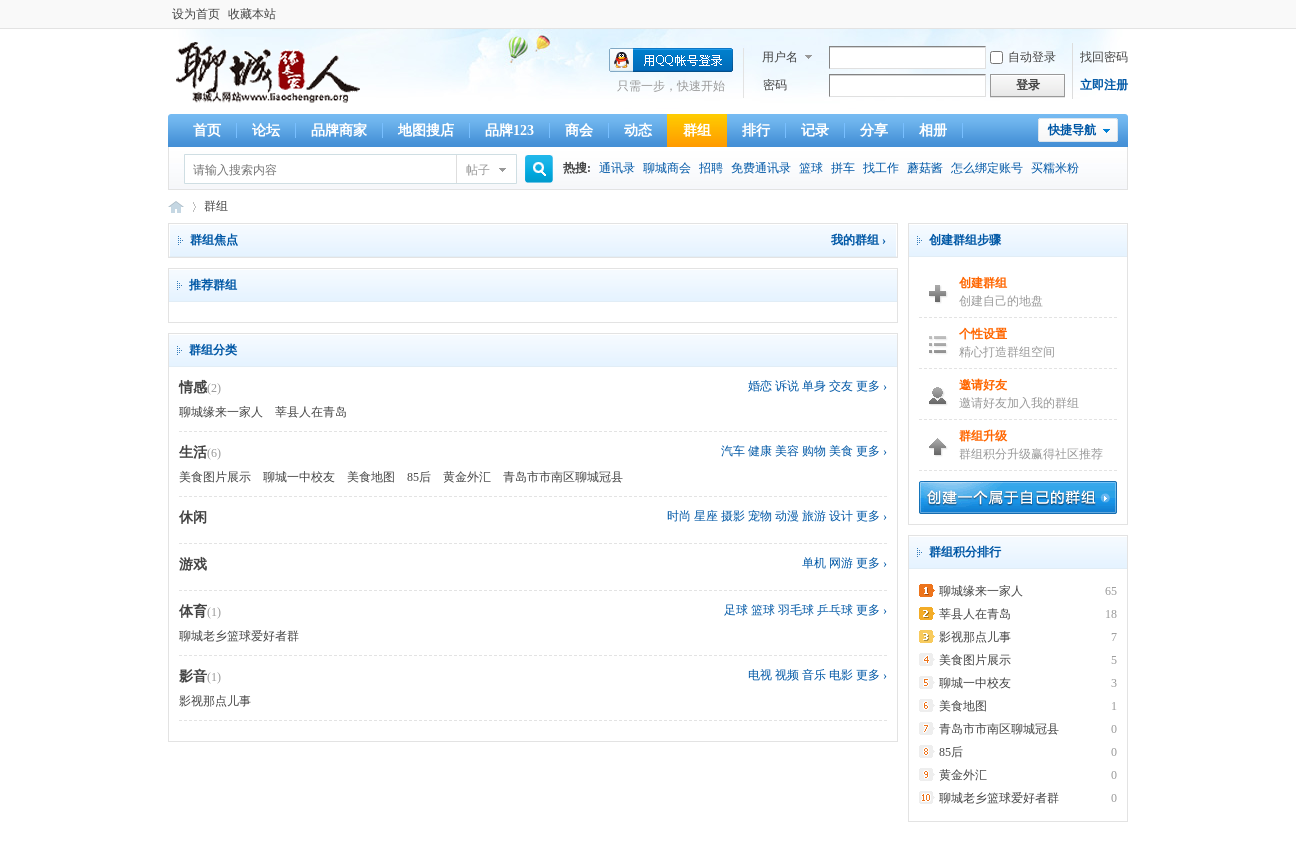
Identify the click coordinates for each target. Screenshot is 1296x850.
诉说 (787, 386)
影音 (193, 676)
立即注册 (1104, 85)
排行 (756, 130)
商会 (579, 130)
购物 (814, 451)
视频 (787, 675)
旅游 (814, 516)
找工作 (881, 168)
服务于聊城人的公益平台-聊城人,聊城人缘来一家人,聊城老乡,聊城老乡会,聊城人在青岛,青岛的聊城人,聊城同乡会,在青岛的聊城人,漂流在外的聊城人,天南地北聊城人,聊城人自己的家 (176, 206)
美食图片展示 (215, 477)
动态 (638, 130)
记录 (815, 130)
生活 (193, 452)
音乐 (814, 675)
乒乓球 (835, 610)
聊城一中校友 (299, 477)
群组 (697, 130)
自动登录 (1023, 57)
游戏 (193, 564)
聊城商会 (667, 168)
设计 (841, 516)
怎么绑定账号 (987, 168)
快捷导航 (1072, 130)
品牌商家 (339, 130)
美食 (841, 451)
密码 (775, 85)
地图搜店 (426, 130)
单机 (814, 563)
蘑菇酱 (925, 168)
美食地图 (371, 477)
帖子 (478, 170)
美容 (787, 451)
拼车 (843, 168)
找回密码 (1104, 57)
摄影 (733, 516)
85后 (419, 477)
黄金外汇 (467, 477)
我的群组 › (858, 240)
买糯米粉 (1055, 168)
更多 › (871, 386)
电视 (760, 675)
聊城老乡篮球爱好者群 (239, 636)
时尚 (679, 516)
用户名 (780, 57)
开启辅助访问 (1123, 14)
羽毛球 (796, 610)
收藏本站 (252, 14)
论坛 (266, 130)
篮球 (811, 168)
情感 (193, 387)
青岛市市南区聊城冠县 (563, 477)
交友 (841, 386)
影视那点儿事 (215, 701)
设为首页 (196, 14)
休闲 (193, 517)
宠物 (760, 516)
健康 (760, 451)
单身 (814, 386)
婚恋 (760, 386)
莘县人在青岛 (311, 412)
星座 (706, 516)
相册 (933, 130)
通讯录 (617, 168)
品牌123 (509, 130)
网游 (841, 563)
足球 (736, 610)
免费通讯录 (761, 168)
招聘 (711, 168)
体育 (193, 611)
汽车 (733, 451)
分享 (874, 130)
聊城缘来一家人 (221, 412)
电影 (841, 675)
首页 (207, 130)
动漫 (787, 516)
